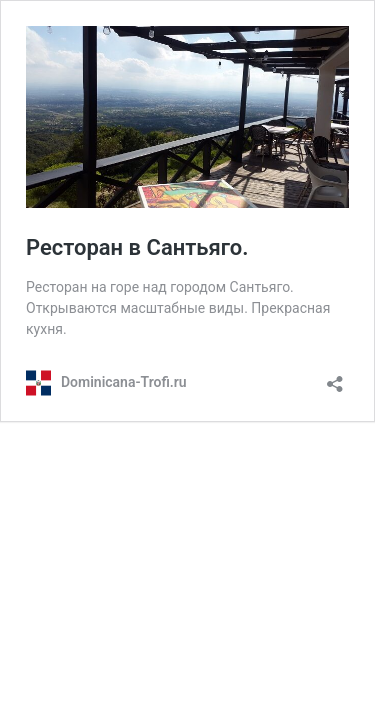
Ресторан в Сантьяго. (137, 247)
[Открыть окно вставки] (335, 377)
